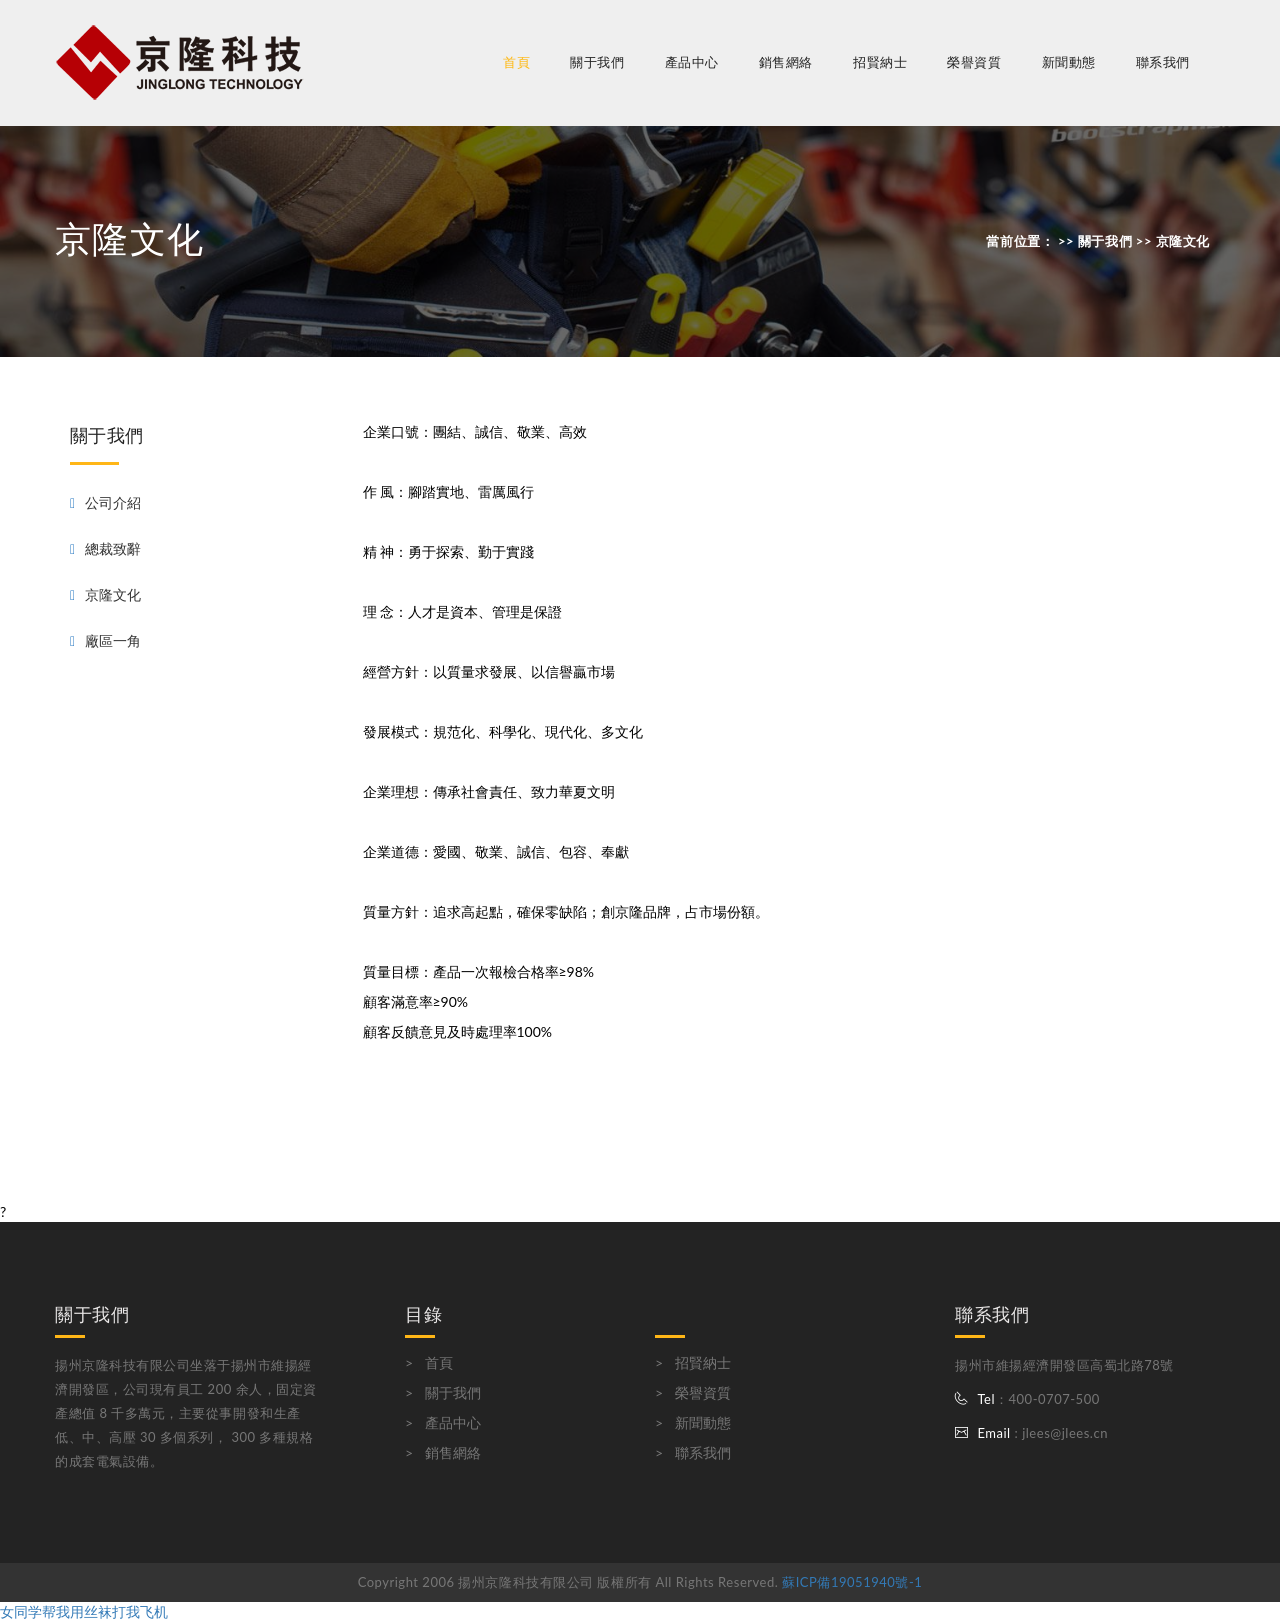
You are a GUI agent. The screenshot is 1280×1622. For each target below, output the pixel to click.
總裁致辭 (113, 548)
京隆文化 (113, 594)
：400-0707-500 (1047, 1399)
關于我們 (453, 1392)
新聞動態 (1069, 62)
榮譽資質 (974, 62)
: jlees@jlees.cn (1059, 1433)
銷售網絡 (786, 62)
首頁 (516, 62)
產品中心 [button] (692, 62)
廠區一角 (113, 640)
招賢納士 (880, 62)
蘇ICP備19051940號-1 (852, 1582)
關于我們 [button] (597, 62)
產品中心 (453, 1422)
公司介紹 (113, 502)
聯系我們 (1163, 62)
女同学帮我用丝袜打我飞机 (84, 1611)
